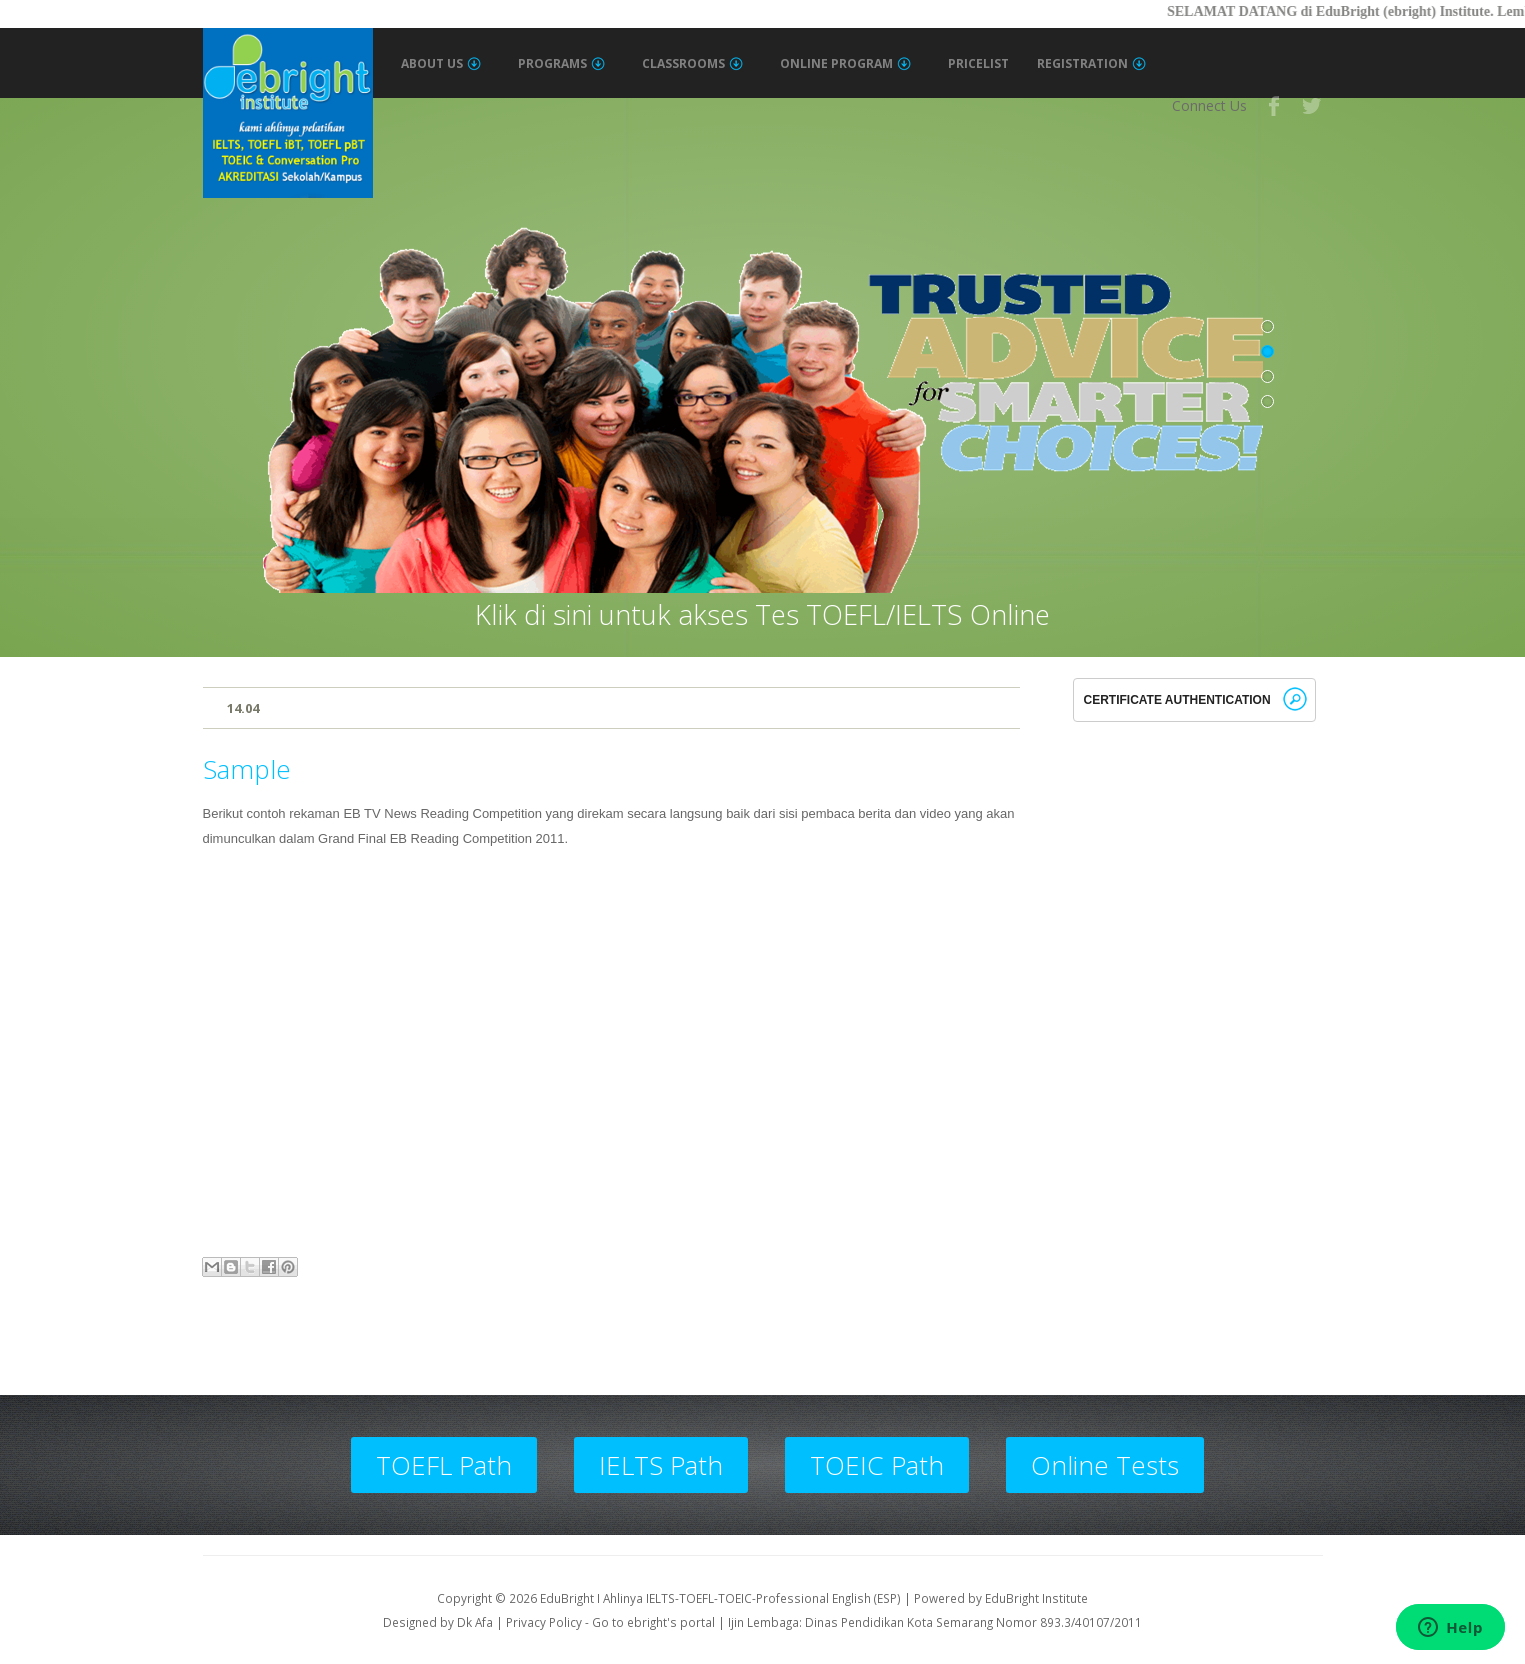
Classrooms (692, 64)
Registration (1091, 64)
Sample (247, 769)
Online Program (845, 64)
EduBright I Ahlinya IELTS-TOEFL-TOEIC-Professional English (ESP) (720, 1598)
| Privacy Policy (539, 1622)
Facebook (1275, 106)
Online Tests (1105, 1465)
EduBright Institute (1036, 1598)
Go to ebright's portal (653, 1622)
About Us (441, 64)
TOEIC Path (877, 1465)
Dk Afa (475, 1622)
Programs (561, 64)
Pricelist (978, 64)
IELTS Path (661, 1465)
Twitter (1313, 106)
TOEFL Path (444, 1465)
